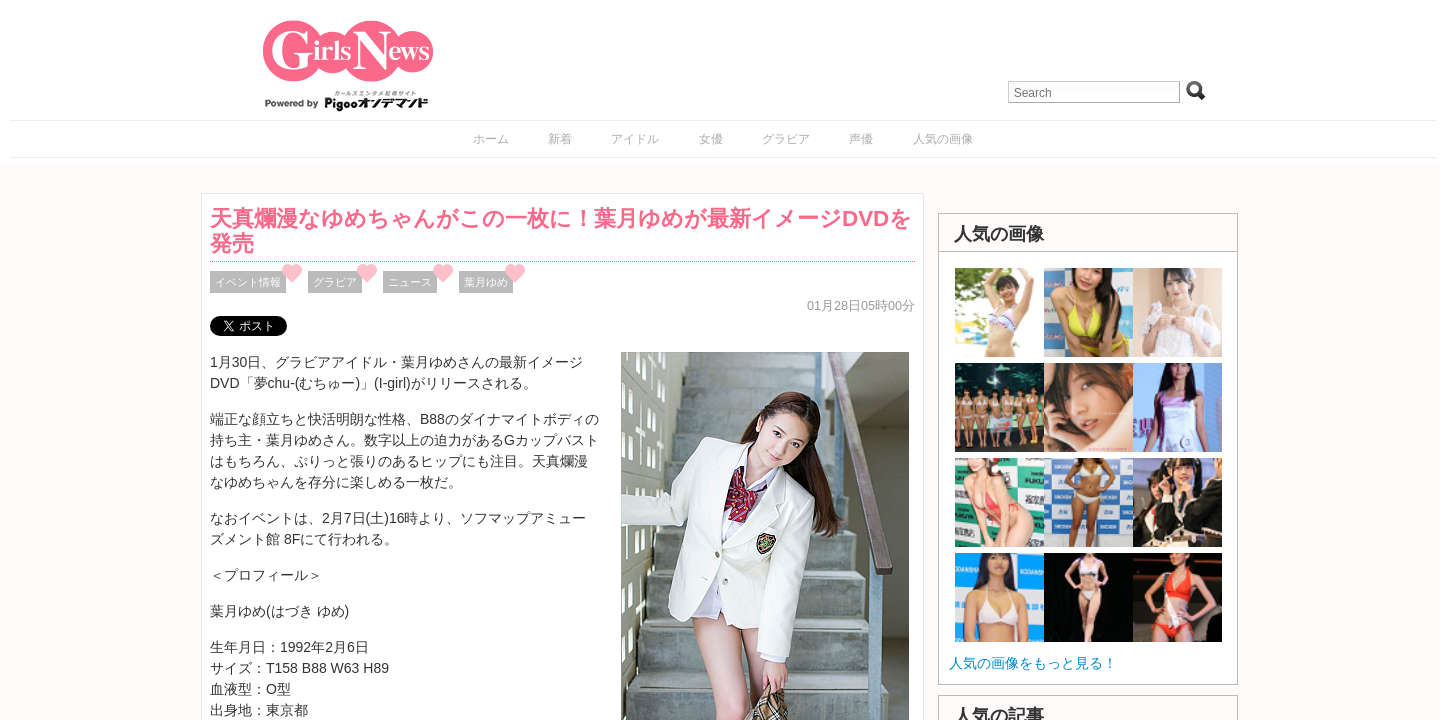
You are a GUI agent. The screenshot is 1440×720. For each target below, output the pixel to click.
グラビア (786, 139)
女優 (711, 139)
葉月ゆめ (486, 282)
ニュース (410, 282)
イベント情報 (248, 282)
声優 (861, 139)
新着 (560, 139)
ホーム (491, 139)
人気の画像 (943, 139)
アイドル (635, 139)
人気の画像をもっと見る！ (1033, 663)
